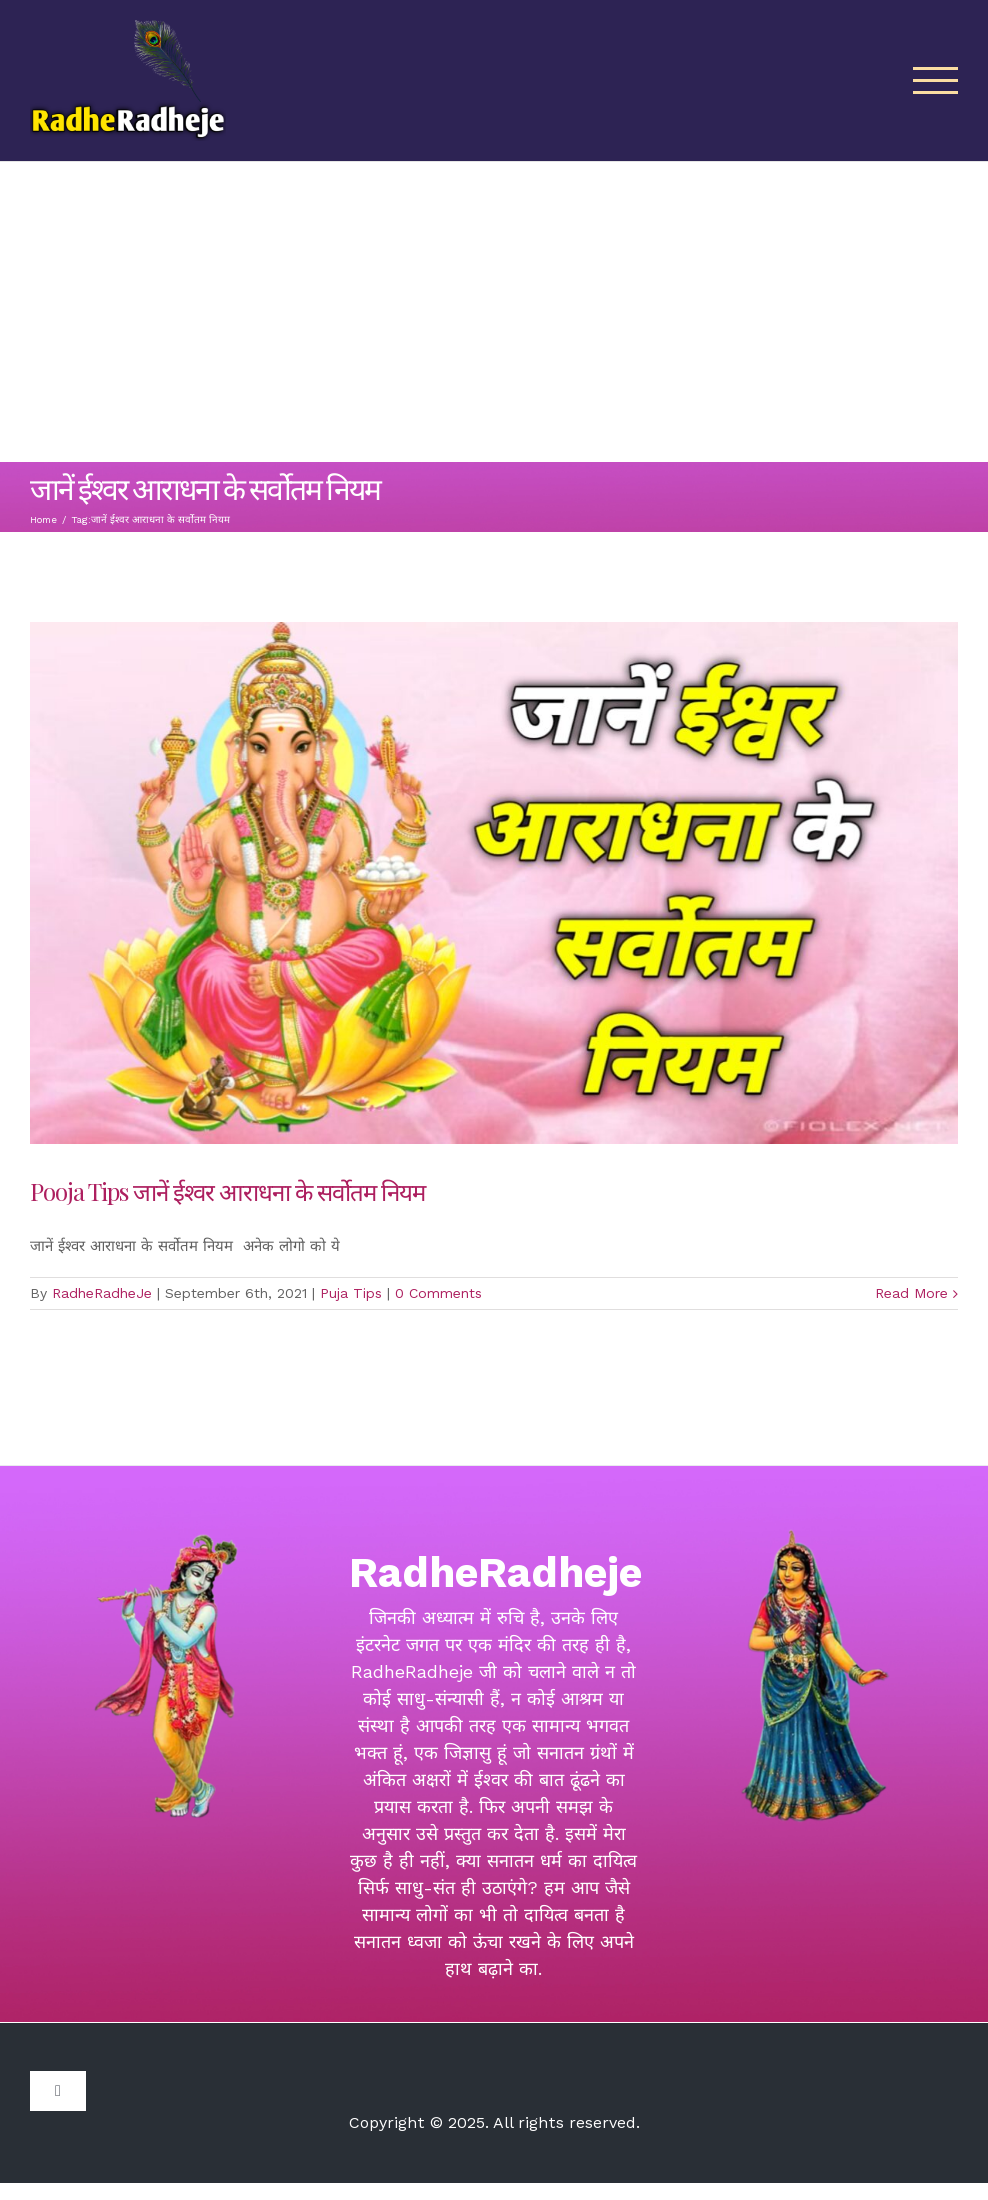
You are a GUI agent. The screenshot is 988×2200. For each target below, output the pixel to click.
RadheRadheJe (102, 1293)
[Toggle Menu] (936, 80)
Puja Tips (351, 1293)
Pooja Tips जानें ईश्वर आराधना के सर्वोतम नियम (227, 1191)
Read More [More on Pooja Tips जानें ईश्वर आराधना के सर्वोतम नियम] (911, 1293)
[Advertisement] (494, 312)
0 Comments (438, 1293)
